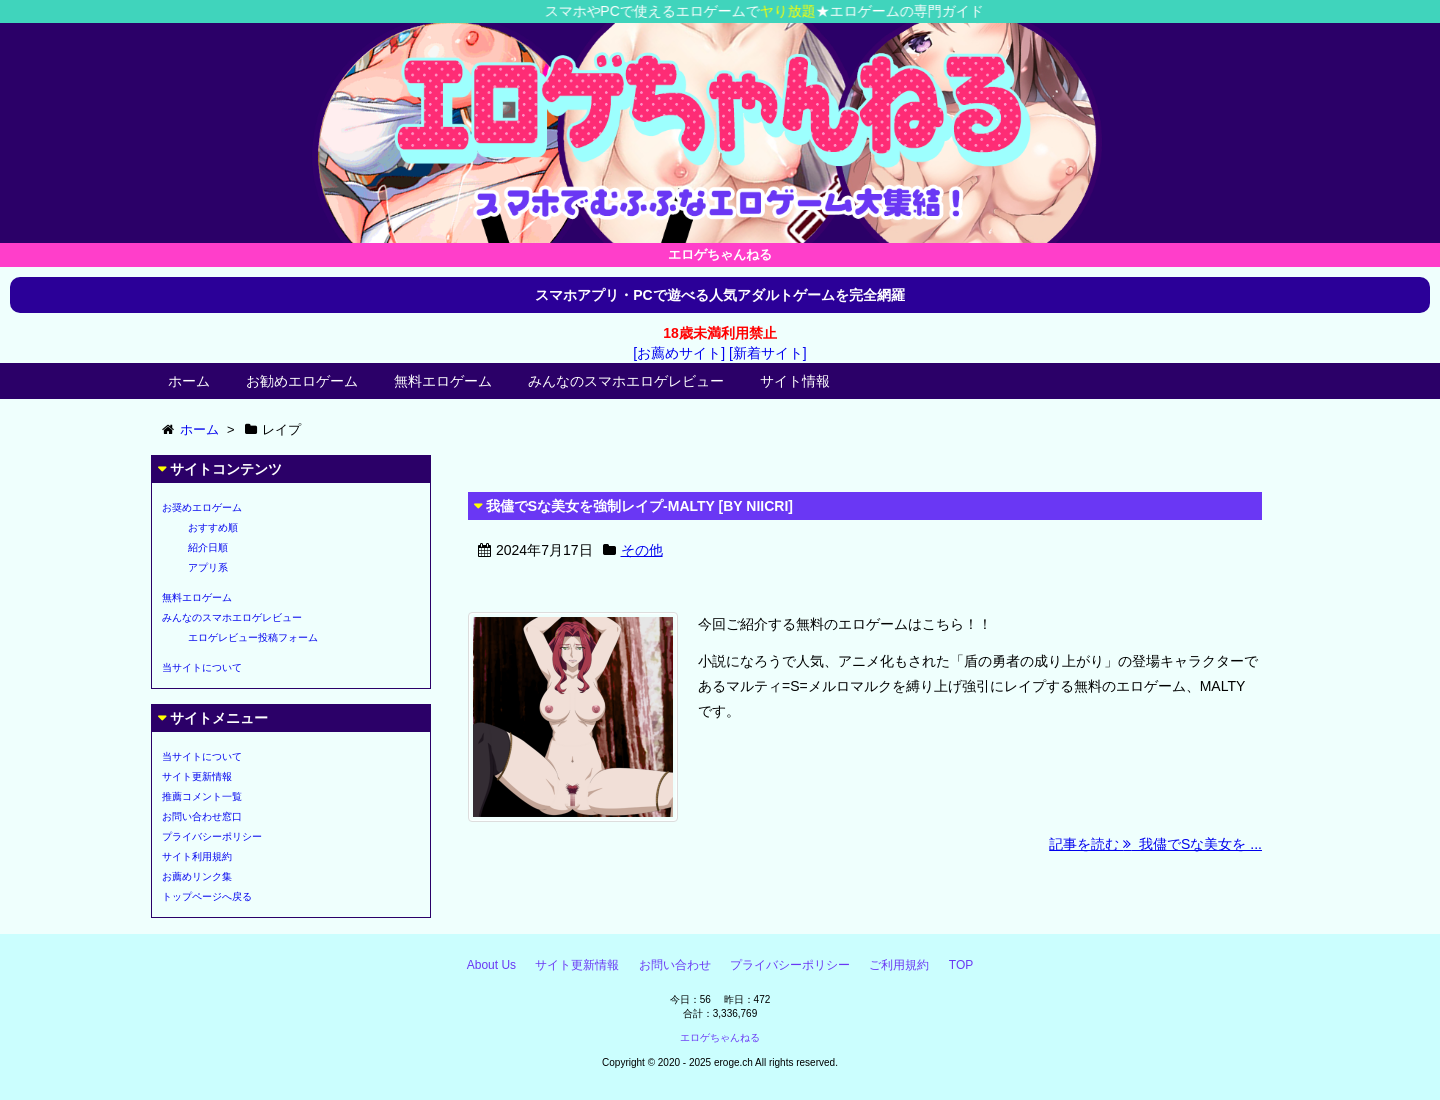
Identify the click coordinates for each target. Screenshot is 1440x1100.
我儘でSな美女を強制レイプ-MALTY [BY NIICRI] (639, 506)
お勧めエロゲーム (302, 381)
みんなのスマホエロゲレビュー (626, 381)
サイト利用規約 (197, 856)
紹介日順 (208, 547)
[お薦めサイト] (679, 353)
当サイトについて (202, 667)
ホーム (189, 381)
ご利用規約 (899, 965)
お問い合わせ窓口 (202, 816)
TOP (961, 965)
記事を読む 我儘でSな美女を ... (1155, 844)
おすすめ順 (213, 527)
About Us (491, 965)
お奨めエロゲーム (202, 507)
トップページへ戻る (207, 896)
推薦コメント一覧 (202, 796)
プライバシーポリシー (212, 836)
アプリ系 (208, 567)
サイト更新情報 (197, 776)
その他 (642, 550)
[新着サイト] (768, 353)
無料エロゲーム (443, 381)
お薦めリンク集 (197, 876)
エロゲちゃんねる (720, 1037)
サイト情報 (795, 381)
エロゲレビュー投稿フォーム (253, 637)
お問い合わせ (675, 965)
